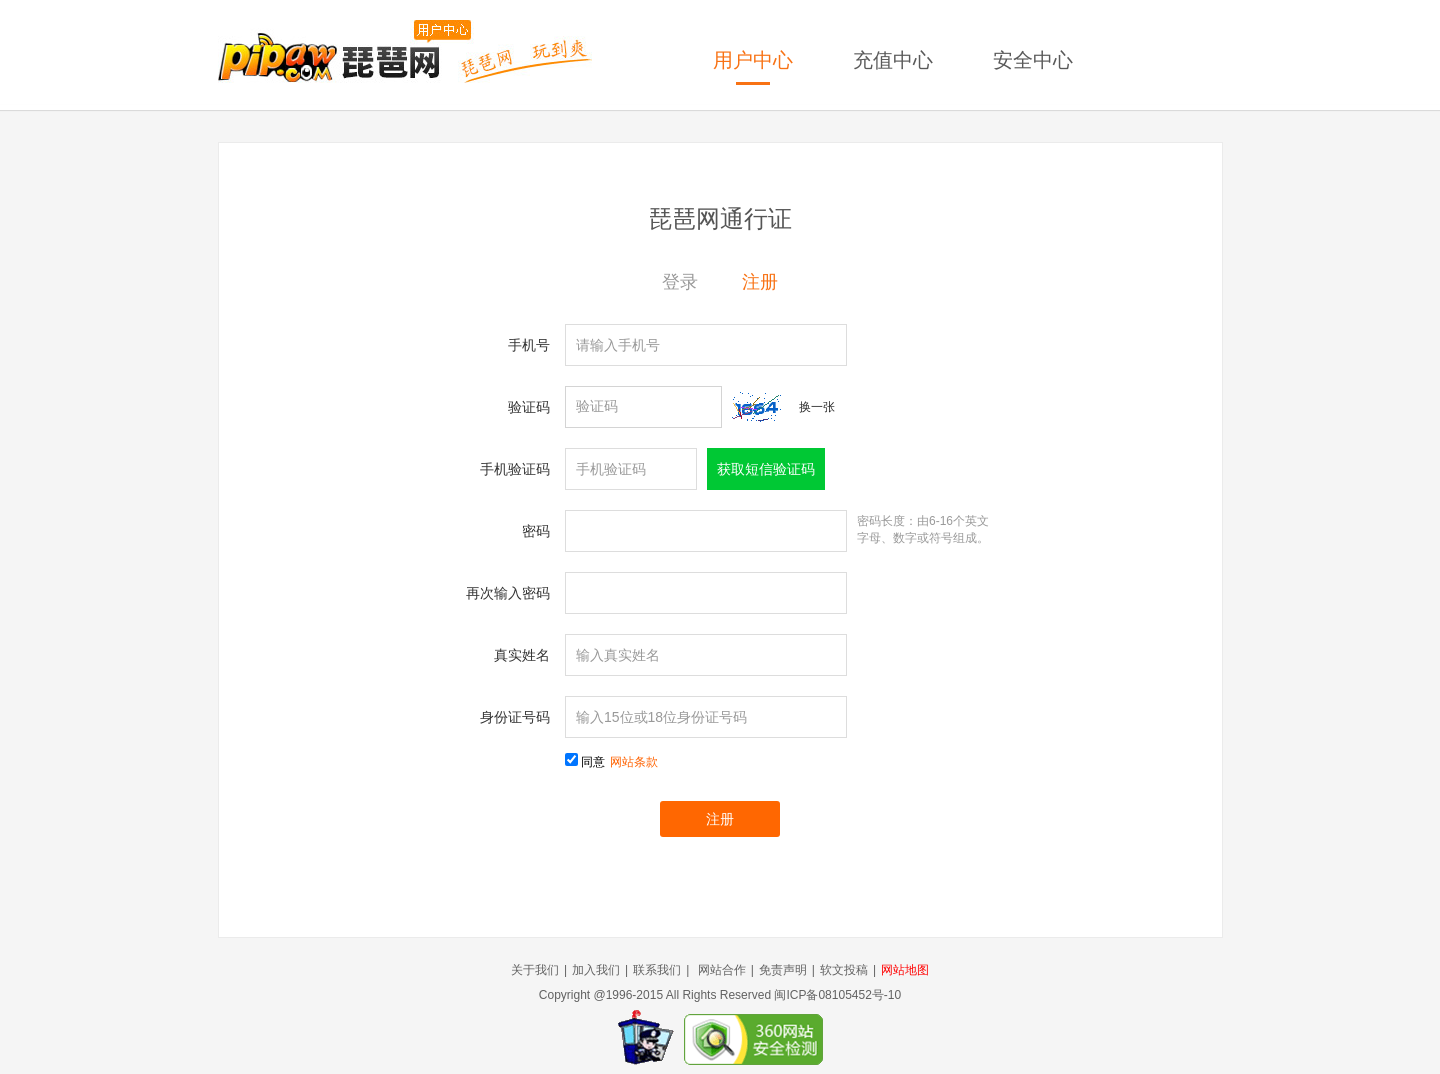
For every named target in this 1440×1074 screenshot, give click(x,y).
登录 (680, 282)
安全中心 (1033, 60)
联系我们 (657, 970)
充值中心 (893, 60)
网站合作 (722, 970)
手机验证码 (515, 469)
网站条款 (634, 762)
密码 (536, 531)
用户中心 (753, 60)
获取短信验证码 (766, 469)
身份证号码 (515, 717)
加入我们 (596, 970)
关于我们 (535, 970)
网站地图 (905, 970)
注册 (760, 282)
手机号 (529, 345)
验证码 (529, 407)
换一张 (817, 407)
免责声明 (783, 970)
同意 (619, 762)
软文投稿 (844, 970)
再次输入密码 (508, 593)
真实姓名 (522, 655)
